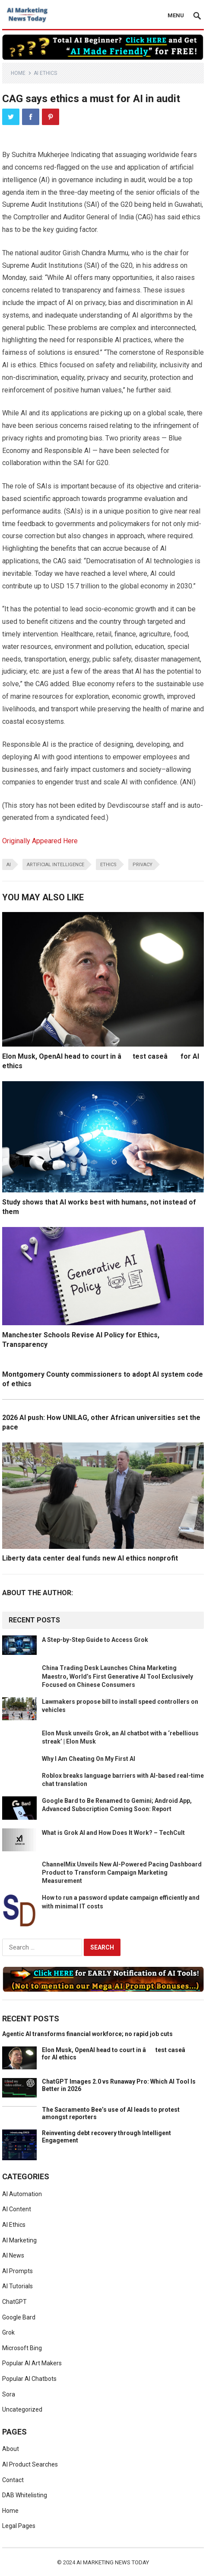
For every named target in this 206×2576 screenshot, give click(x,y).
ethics (108, 864)
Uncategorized (22, 2409)
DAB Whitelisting (24, 2495)
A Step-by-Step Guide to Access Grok (95, 1639)
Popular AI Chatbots (29, 2378)
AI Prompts (17, 2271)
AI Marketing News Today (112, 2562)
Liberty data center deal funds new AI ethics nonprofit (90, 1558)
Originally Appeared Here (40, 841)
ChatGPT (14, 2301)
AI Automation (22, 2194)
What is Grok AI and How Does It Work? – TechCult (113, 1832)
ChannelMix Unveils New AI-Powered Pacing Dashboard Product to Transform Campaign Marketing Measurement (122, 1872)
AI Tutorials (17, 2286)
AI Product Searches (30, 2464)
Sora (8, 2394)
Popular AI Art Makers (32, 2363)
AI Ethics (45, 73)
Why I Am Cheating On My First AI (88, 1758)
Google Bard (18, 2317)
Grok (8, 2332)
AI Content (16, 2209)
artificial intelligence (55, 864)
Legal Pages (18, 2525)
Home (18, 73)
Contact (13, 2479)
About (10, 2448)
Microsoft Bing (22, 2348)
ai (8, 864)
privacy (142, 864)
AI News (13, 2255)
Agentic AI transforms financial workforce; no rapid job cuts (87, 2033)
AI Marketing (19, 2240)
